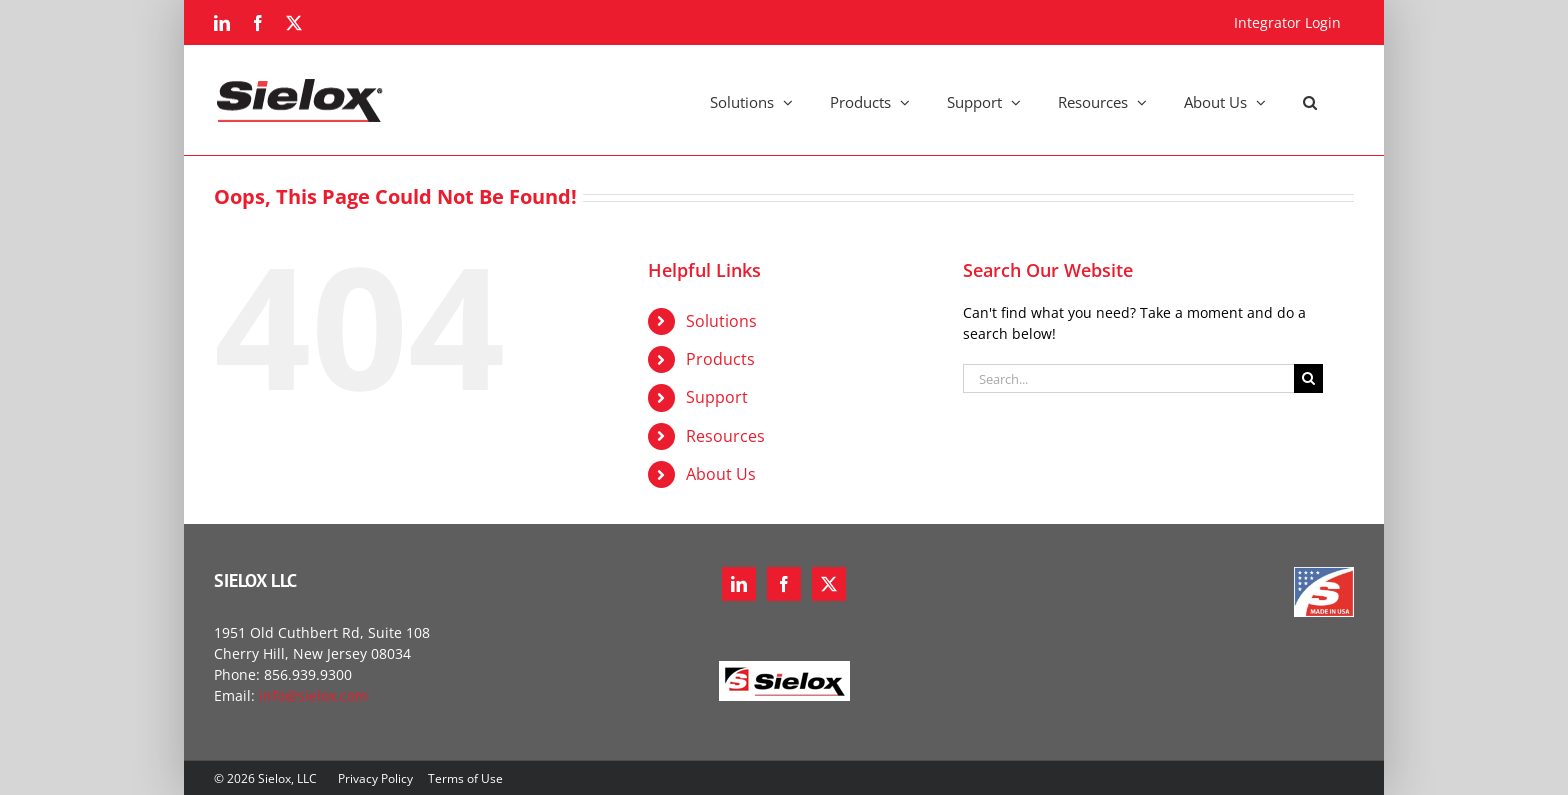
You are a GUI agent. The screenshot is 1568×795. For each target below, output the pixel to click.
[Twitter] (829, 584)
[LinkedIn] (739, 584)
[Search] (1308, 378)
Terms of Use (465, 778)
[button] (1310, 100)
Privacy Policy (375, 778)
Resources (725, 436)
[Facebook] (784, 584)
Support (717, 397)
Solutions (721, 321)
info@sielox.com (313, 695)
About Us (721, 474)
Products (720, 359)
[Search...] (1128, 378)
